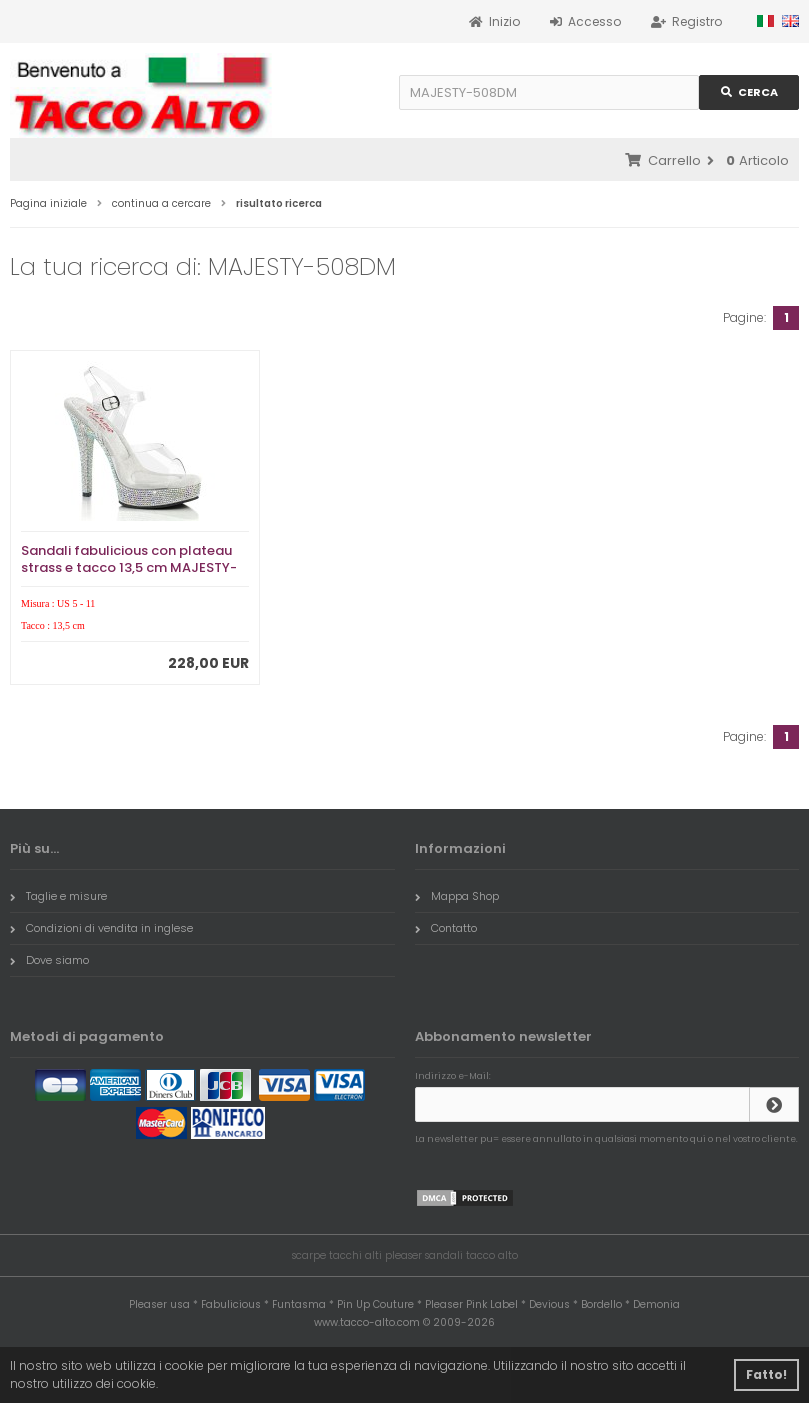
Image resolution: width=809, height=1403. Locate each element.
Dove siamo (49, 960)
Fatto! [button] (766, 1374)
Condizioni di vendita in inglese (101, 928)
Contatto (446, 928)
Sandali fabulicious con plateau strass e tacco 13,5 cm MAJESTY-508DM (129, 567)
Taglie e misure (58, 896)
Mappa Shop (457, 896)
